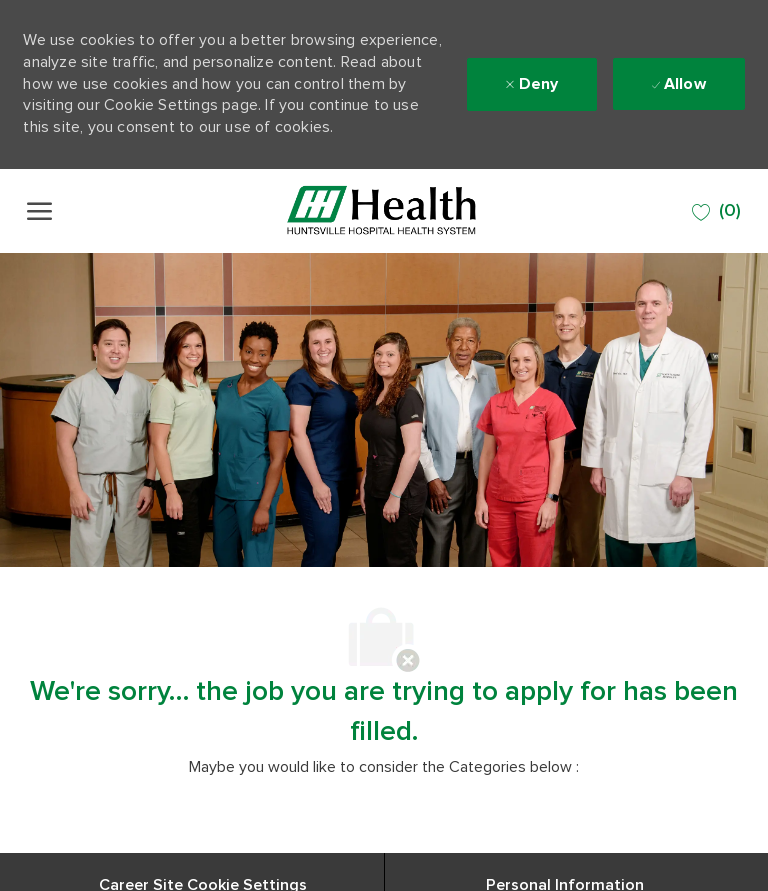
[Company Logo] (382, 211)
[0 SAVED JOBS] (716, 211)
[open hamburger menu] (39, 211)
